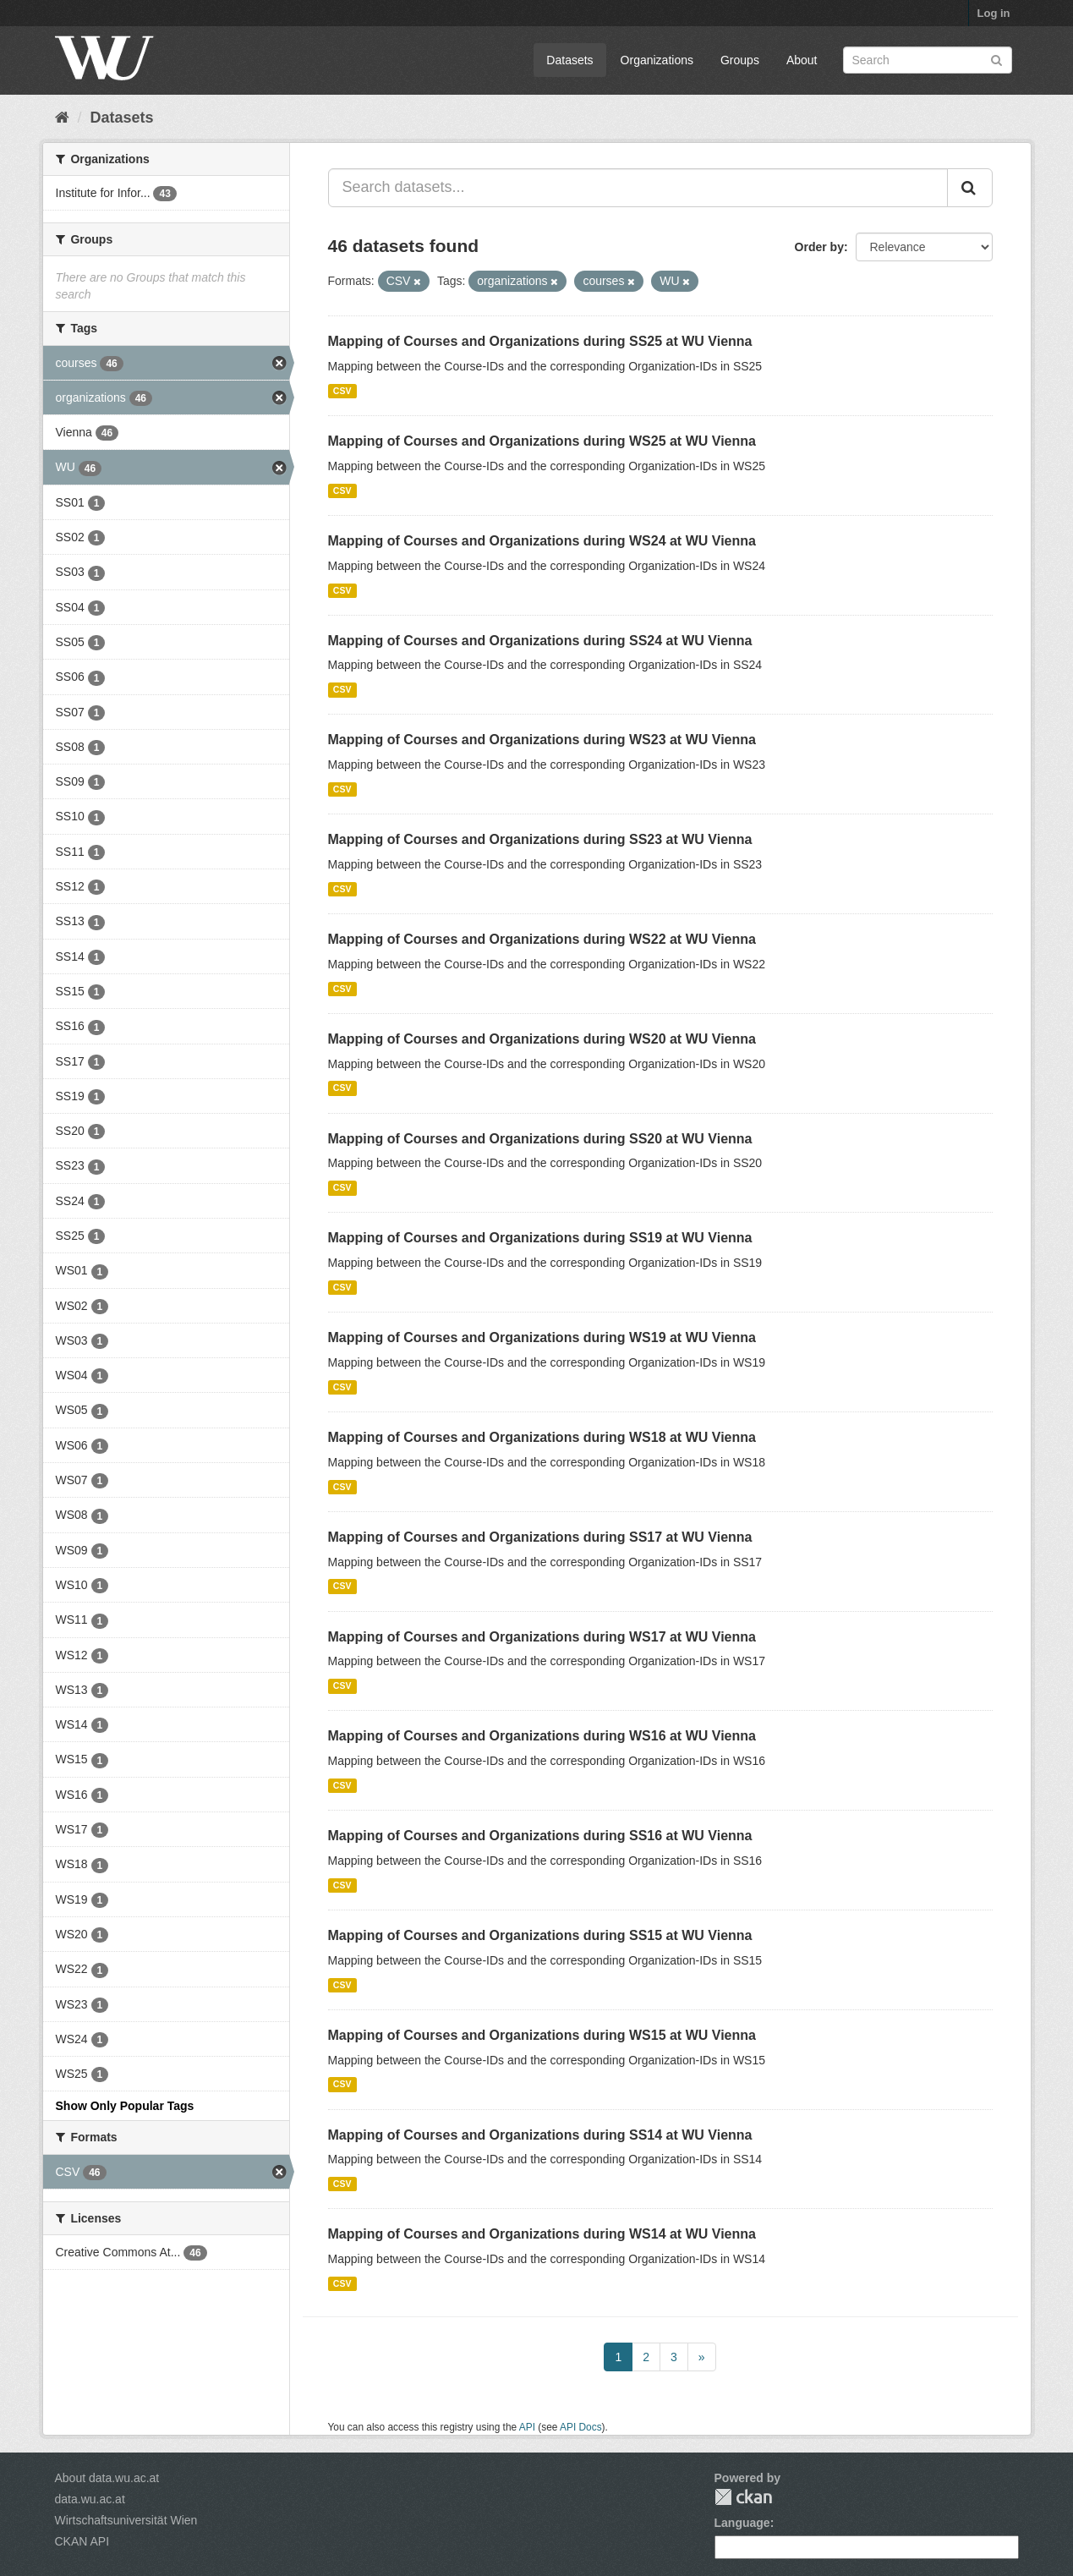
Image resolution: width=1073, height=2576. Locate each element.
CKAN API (82, 2541)
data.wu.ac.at (90, 2499)
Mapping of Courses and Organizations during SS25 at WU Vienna (540, 341)
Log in (993, 13)
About (802, 60)
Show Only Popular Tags (125, 2106)
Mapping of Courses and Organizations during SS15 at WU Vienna (540, 1935)
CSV (342, 391)
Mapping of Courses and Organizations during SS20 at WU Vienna (540, 1139)
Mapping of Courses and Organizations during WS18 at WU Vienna (542, 1437)
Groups (739, 60)
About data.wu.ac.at (107, 2478)
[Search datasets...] (638, 187)
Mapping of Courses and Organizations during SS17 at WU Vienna (540, 1537)
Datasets (569, 60)
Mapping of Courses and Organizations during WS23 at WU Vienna (542, 739)
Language (742, 2522)
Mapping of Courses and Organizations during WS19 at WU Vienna (542, 1337)
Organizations (657, 60)
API (527, 2427)
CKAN (743, 2497)
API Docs (581, 2427)
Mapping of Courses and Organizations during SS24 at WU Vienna (540, 640)
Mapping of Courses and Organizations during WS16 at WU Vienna (542, 1736)
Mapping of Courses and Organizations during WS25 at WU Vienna (542, 441)
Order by (819, 247)
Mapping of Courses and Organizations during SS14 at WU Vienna (540, 2135)
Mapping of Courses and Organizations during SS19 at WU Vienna (540, 1237)
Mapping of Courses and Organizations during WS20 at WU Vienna (542, 1039)
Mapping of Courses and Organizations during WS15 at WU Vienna (542, 2035)
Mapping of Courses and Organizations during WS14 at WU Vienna (542, 2234)
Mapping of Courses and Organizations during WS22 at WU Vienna (542, 939)
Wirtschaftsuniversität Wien (126, 2520)
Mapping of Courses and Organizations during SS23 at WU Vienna (540, 839)
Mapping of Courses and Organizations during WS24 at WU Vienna (542, 541)
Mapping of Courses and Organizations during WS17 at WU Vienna (542, 1637)
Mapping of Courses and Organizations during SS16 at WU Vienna (540, 1835)
